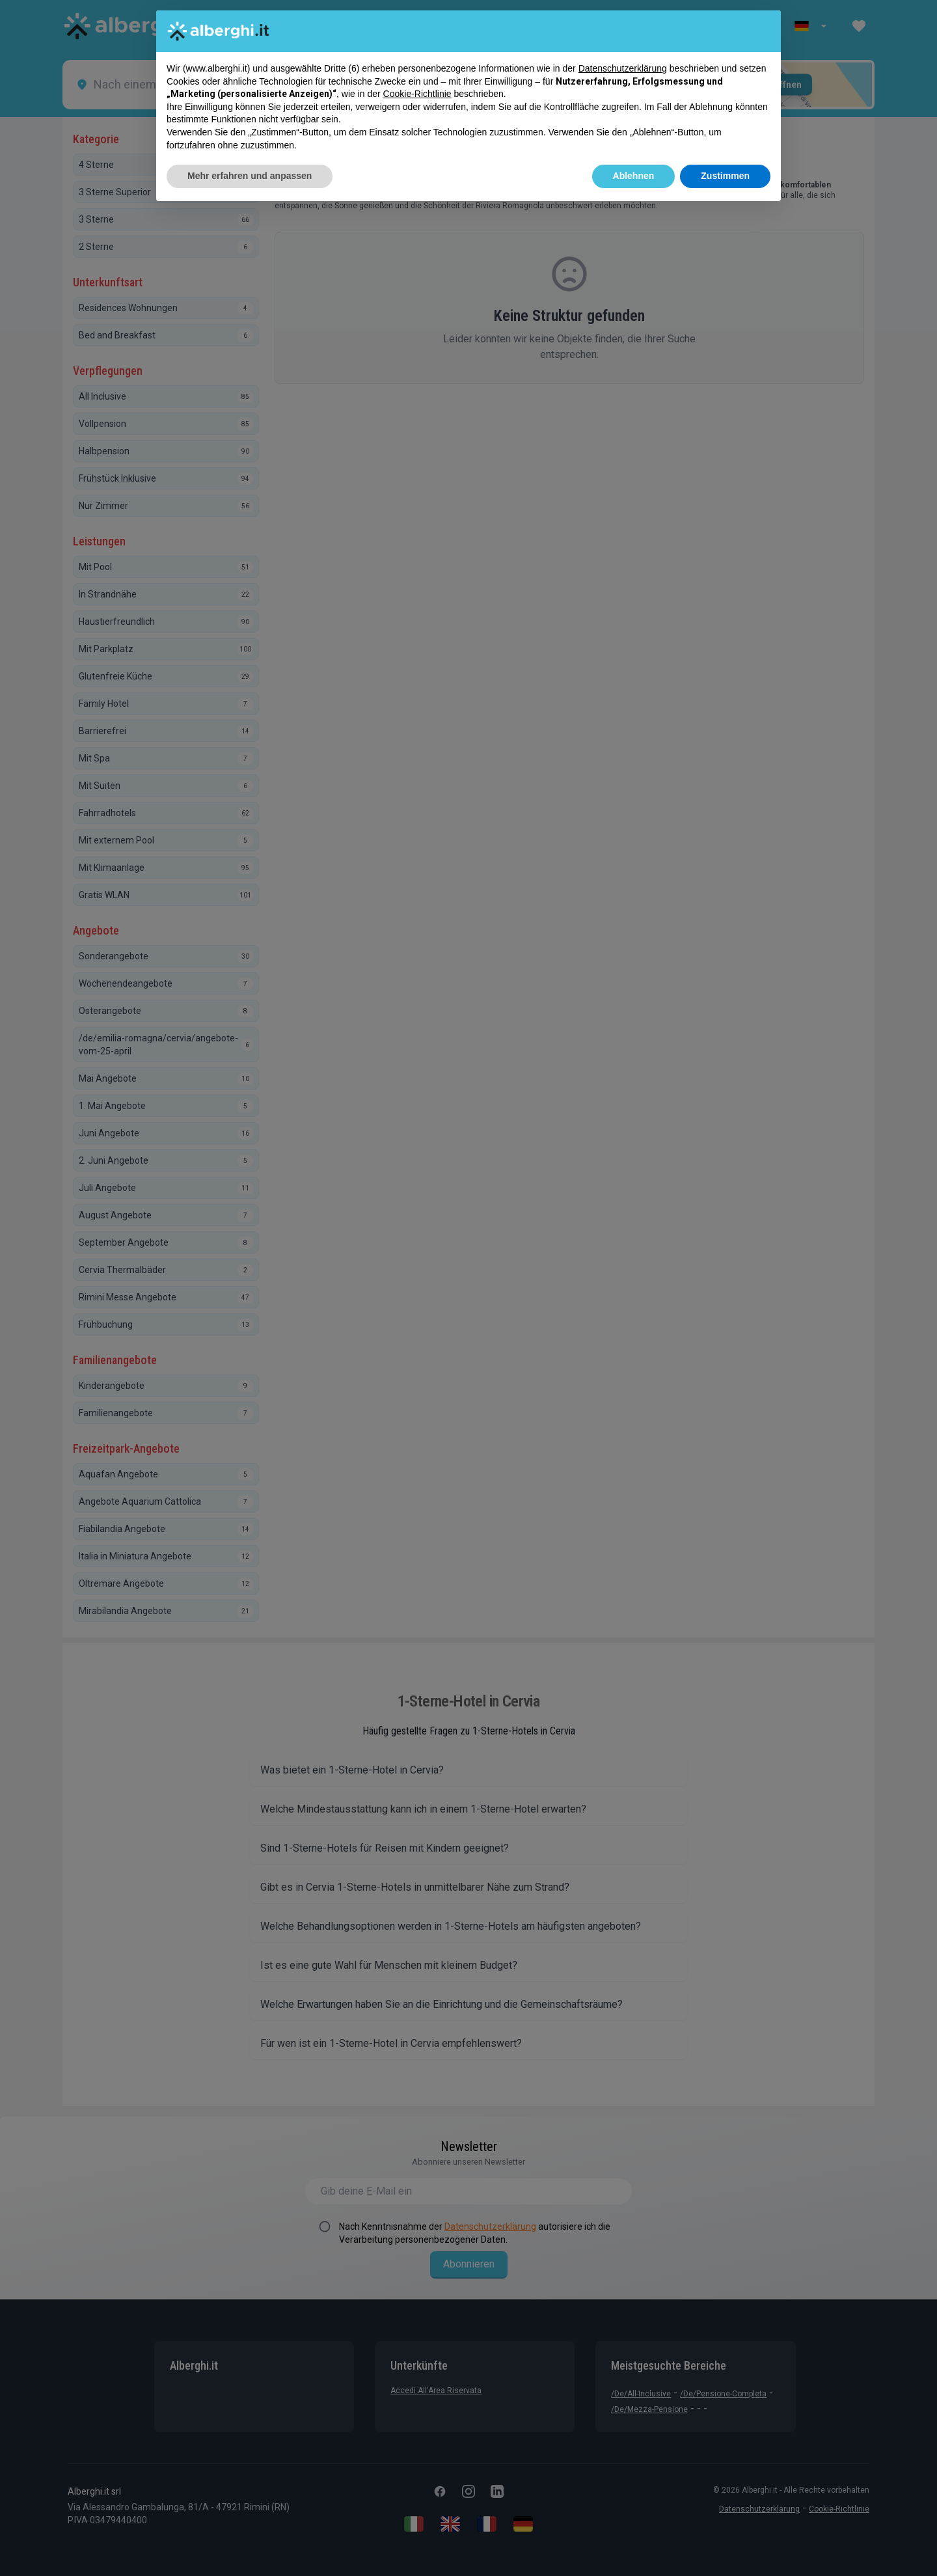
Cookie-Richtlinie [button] (417, 94)
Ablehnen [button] (634, 176)
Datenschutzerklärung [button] (622, 68)
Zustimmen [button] (725, 176)
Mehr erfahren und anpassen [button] (249, 176)
